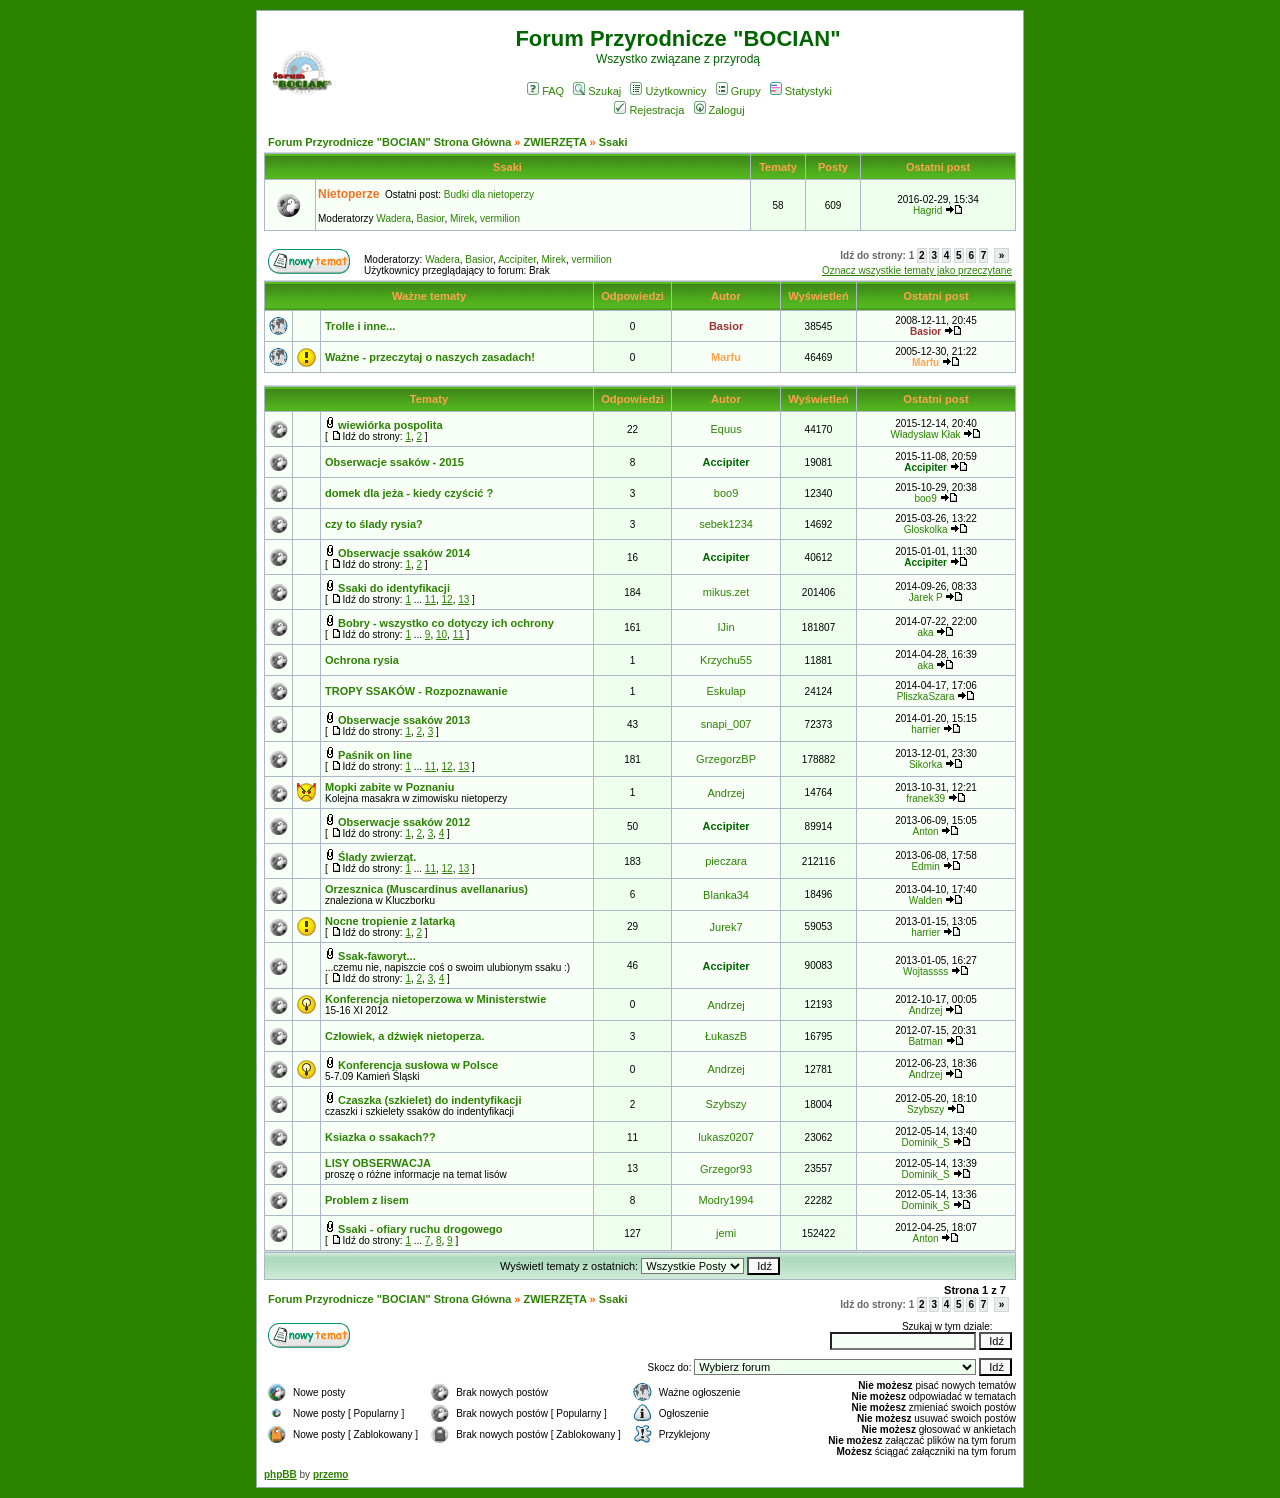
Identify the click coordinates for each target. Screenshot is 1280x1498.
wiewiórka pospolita (390, 425)
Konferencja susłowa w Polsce (418, 1065)
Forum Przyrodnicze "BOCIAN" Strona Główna (389, 142)
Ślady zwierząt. (377, 857)
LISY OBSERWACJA (378, 1163)
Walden (926, 900)
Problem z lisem (367, 1200)
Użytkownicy (668, 91)
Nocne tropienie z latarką (390, 921)
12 (447, 599)
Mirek (462, 218)
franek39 (925, 798)
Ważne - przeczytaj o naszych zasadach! (430, 357)
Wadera (393, 218)
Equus (725, 429)
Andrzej (725, 793)
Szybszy (726, 1104)
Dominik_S (925, 1142)
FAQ (545, 91)
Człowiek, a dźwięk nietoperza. (405, 1036)
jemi (726, 1233)
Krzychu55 (726, 660)
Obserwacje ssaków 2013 (404, 720)
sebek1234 (726, 524)
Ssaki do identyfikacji (394, 588)
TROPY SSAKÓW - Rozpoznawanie (416, 691)
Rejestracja (649, 110)
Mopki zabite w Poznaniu (390, 787)
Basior (431, 218)
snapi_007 (726, 724)
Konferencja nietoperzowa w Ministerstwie (435, 999)
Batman (925, 1041)
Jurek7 (726, 927)
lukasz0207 (726, 1137)
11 (430, 599)
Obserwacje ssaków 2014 (404, 553)
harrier (925, 729)
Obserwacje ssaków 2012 (404, 822)
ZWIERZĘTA (555, 142)
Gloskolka (926, 529)
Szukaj (597, 91)
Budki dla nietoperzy (489, 194)
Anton (926, 831)
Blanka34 (726, 895)
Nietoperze (348, 194)
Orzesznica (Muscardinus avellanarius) (426, 889)
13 (463, 599)
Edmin (925, 866)
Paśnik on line (375, 755)
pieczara (726, 861)
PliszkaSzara (926, 696)
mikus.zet (726, 592)
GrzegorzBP (726, 759)
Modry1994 (726, 1200)
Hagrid (927, 210)
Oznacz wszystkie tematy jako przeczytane (917, 270)
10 (441, 634)
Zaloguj (719, 110)
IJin (725, 627)
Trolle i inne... (360, 326)
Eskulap (725, 691)
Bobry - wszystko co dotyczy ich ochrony (446, 623)
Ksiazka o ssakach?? (380, 1137)
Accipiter (517, 259)
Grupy (738, 91)
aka (926, 632)
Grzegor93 (726, 1169)
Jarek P (926, 597)
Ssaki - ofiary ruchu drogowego (420, 1229)
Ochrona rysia (362, 660)
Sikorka (925, 764)
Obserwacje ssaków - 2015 (394, 462)
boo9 (726, 493)
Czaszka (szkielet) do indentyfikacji (429, 1100)
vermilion (500, 218)
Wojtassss (925, 971)
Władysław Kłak (926, 434)
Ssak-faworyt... (377, 956)
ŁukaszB (726, 1036)
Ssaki (613, 142)
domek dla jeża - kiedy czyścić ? (409, 493)
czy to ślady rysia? (374, 524)
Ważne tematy (429, 296)
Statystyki (801, 91)
